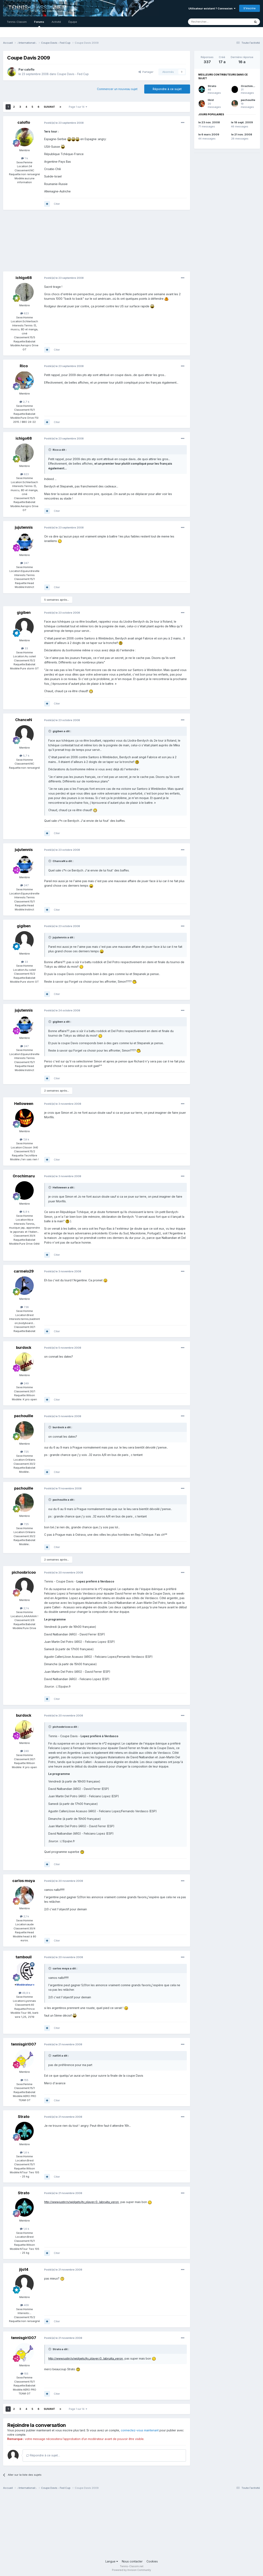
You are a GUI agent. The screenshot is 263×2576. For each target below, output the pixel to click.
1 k (24, 158)
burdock (23, 1347)
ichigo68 (24, 278)
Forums (39, 23)
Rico (24, 366)
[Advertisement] (78, 242)
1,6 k (24, 2152)
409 (24, 2305)
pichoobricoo (24, 1572)
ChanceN (23, 720)
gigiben (24, 612)
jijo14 (23, 2269)
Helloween (23, 1103)
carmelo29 (24, 1271)
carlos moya (23, 1881)
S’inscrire (249, 8)
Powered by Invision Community (131, 2569)
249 (24, 1383)
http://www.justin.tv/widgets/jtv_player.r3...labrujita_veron (81, 2202)
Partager (145, 71)
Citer (57, 203)
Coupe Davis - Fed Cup (73, 74)
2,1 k (24, 1608)
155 (24, 2080)
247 (24, 563)
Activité (56, 21)
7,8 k (24, 1139)
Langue (111, 2561)
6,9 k (24, 1211)
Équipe (72, 21)
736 (24, 1307)
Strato (23, 2116)
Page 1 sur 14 (78, 106)
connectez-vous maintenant (140, 2430)
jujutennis (24, 527)
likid (211, 100)
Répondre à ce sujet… (43, 2455)
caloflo (29, 69)
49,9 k (24, 1992)
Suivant (49, 106)
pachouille (23, 1416)
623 (24, 313)
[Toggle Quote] (50, 449)
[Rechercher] (210, 21)
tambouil (24, 1957)
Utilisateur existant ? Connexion (211, 8)
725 (24, 1451)
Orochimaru (24, 1176)
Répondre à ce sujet (167, 89)
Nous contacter (132, 2561)
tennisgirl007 (23, 2044)
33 (24, 648)
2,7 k (24, 401)
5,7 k (24, 755)
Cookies (152, 2561)
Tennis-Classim (17, 21)
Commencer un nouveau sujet (117, 89)
